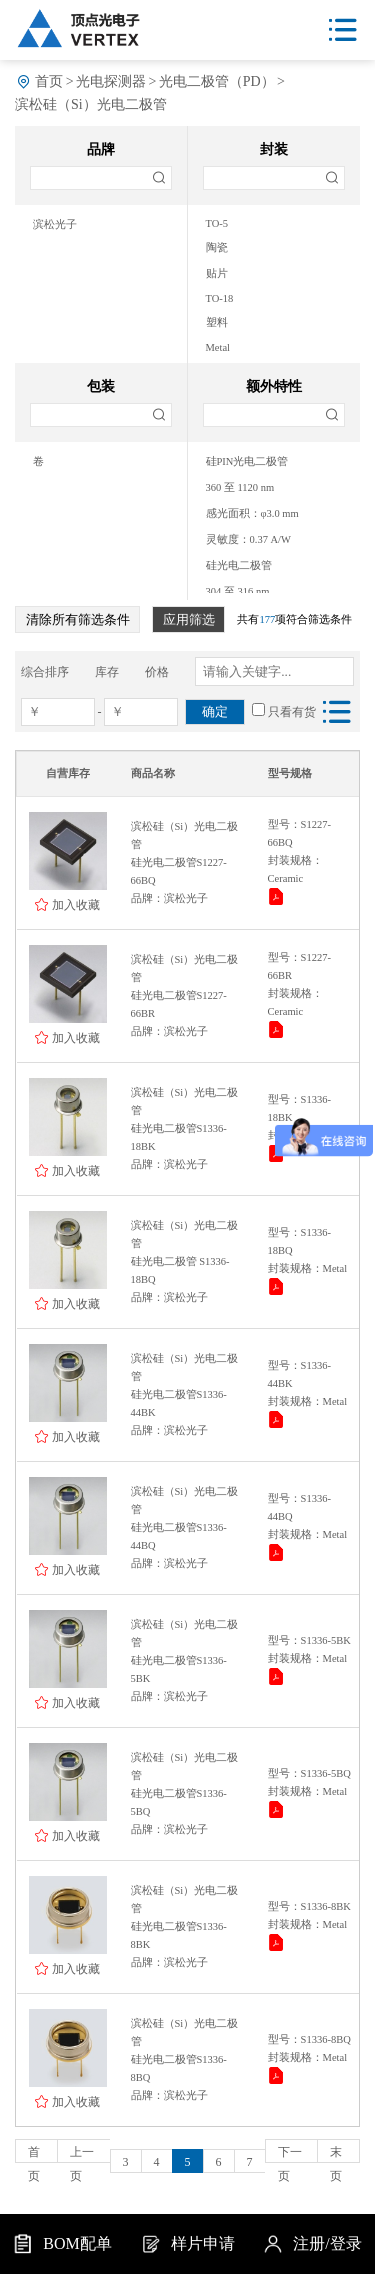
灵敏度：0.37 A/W (248, 539)
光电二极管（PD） (217, 81)
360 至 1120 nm (240, 487)
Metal (218, 347)
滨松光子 (55, 224)
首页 (49, 81)
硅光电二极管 (239, 565)
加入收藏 (76, 904)
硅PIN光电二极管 (247, 461)
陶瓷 (217, 247)
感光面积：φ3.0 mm (252, 513)
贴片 (217, 273)
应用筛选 (189, 619)
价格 (157, 672)
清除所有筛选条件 (78, 619)
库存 (107, 672)
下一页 (290, 2154)
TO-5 (217, 223)
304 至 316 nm (238, 591)
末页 (336, 2154)
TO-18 (220, 298)
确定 (215, 711)
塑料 (217, 322)
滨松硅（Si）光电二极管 (91, 104)
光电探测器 (111, 81)
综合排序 (45, 672)
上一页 (82, 2154)
